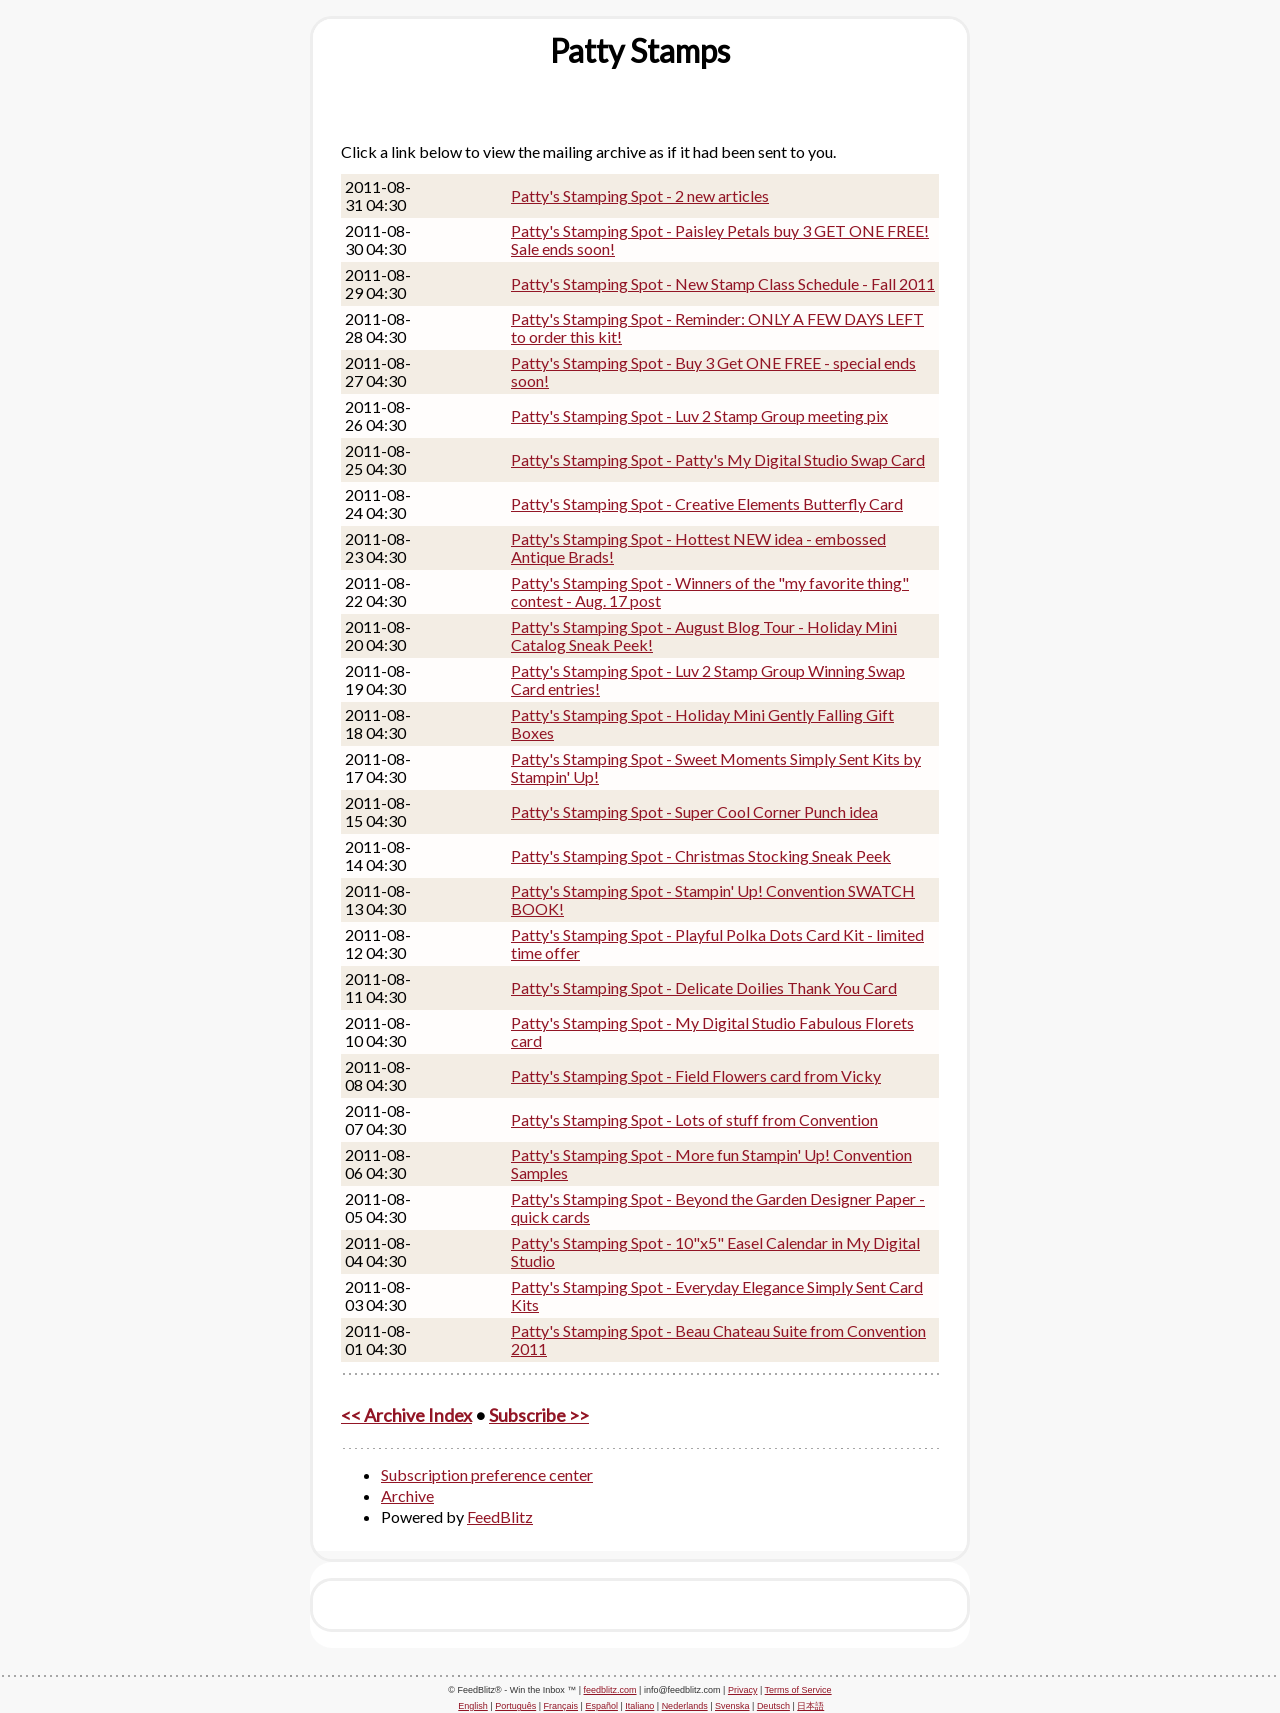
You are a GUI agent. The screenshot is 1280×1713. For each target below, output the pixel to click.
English (473, 1706)
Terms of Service (798, 1690)
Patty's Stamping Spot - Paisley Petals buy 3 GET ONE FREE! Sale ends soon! (720, 239)
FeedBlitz (500, 1516)
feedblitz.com (610, 1690)
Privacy (743, 1690)
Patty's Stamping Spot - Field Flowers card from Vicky (696, 1075)
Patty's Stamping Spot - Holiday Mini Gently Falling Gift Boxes (702, 723)
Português (515, 1706)
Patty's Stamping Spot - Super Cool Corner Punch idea (694, 811)
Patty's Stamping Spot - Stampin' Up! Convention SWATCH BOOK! (713, 899)
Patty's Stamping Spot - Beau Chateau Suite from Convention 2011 (718, 1339)
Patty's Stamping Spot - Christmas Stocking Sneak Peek (701, 855)
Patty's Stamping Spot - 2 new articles (640, 195)
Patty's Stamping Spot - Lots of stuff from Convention (694, 1119)
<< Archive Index (406, 1415)
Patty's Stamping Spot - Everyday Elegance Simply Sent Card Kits (717, 1295)
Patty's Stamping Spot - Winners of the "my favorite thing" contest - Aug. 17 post (710, 591)
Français (561, 1706)
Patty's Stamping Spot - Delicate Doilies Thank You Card (704, 987)
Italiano (639, 1706)
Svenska (732, 1706)
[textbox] (640, 51)
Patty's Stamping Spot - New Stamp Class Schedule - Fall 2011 (723, 283)
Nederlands (685, 1706)
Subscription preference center (487, 1474)
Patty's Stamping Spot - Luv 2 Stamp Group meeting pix (699, 415)
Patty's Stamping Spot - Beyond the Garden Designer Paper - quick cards (718, 1207)
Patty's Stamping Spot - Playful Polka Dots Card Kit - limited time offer (717, 943)
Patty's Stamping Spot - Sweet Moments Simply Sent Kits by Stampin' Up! (716, 767)
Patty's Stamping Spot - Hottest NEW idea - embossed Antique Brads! (698, 547)
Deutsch (773, 1706)
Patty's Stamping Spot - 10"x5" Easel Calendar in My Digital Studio (715, 1251)
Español (601, 1706)
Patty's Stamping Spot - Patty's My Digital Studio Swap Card (718, 459)
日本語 (810, 1706)
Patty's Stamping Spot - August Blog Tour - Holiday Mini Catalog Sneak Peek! (704, 635)
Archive (407, 1495)
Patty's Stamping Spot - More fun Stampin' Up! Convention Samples (711, 1163)
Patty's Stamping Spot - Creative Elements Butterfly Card (707, 503)
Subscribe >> (539, 1415)
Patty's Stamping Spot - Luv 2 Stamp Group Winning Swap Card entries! (708, 679)
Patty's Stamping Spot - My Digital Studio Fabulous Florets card (712, 1031)
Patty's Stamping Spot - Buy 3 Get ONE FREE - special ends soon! (713, 371)
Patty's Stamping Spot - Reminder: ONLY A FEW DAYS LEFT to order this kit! (717, 327)
